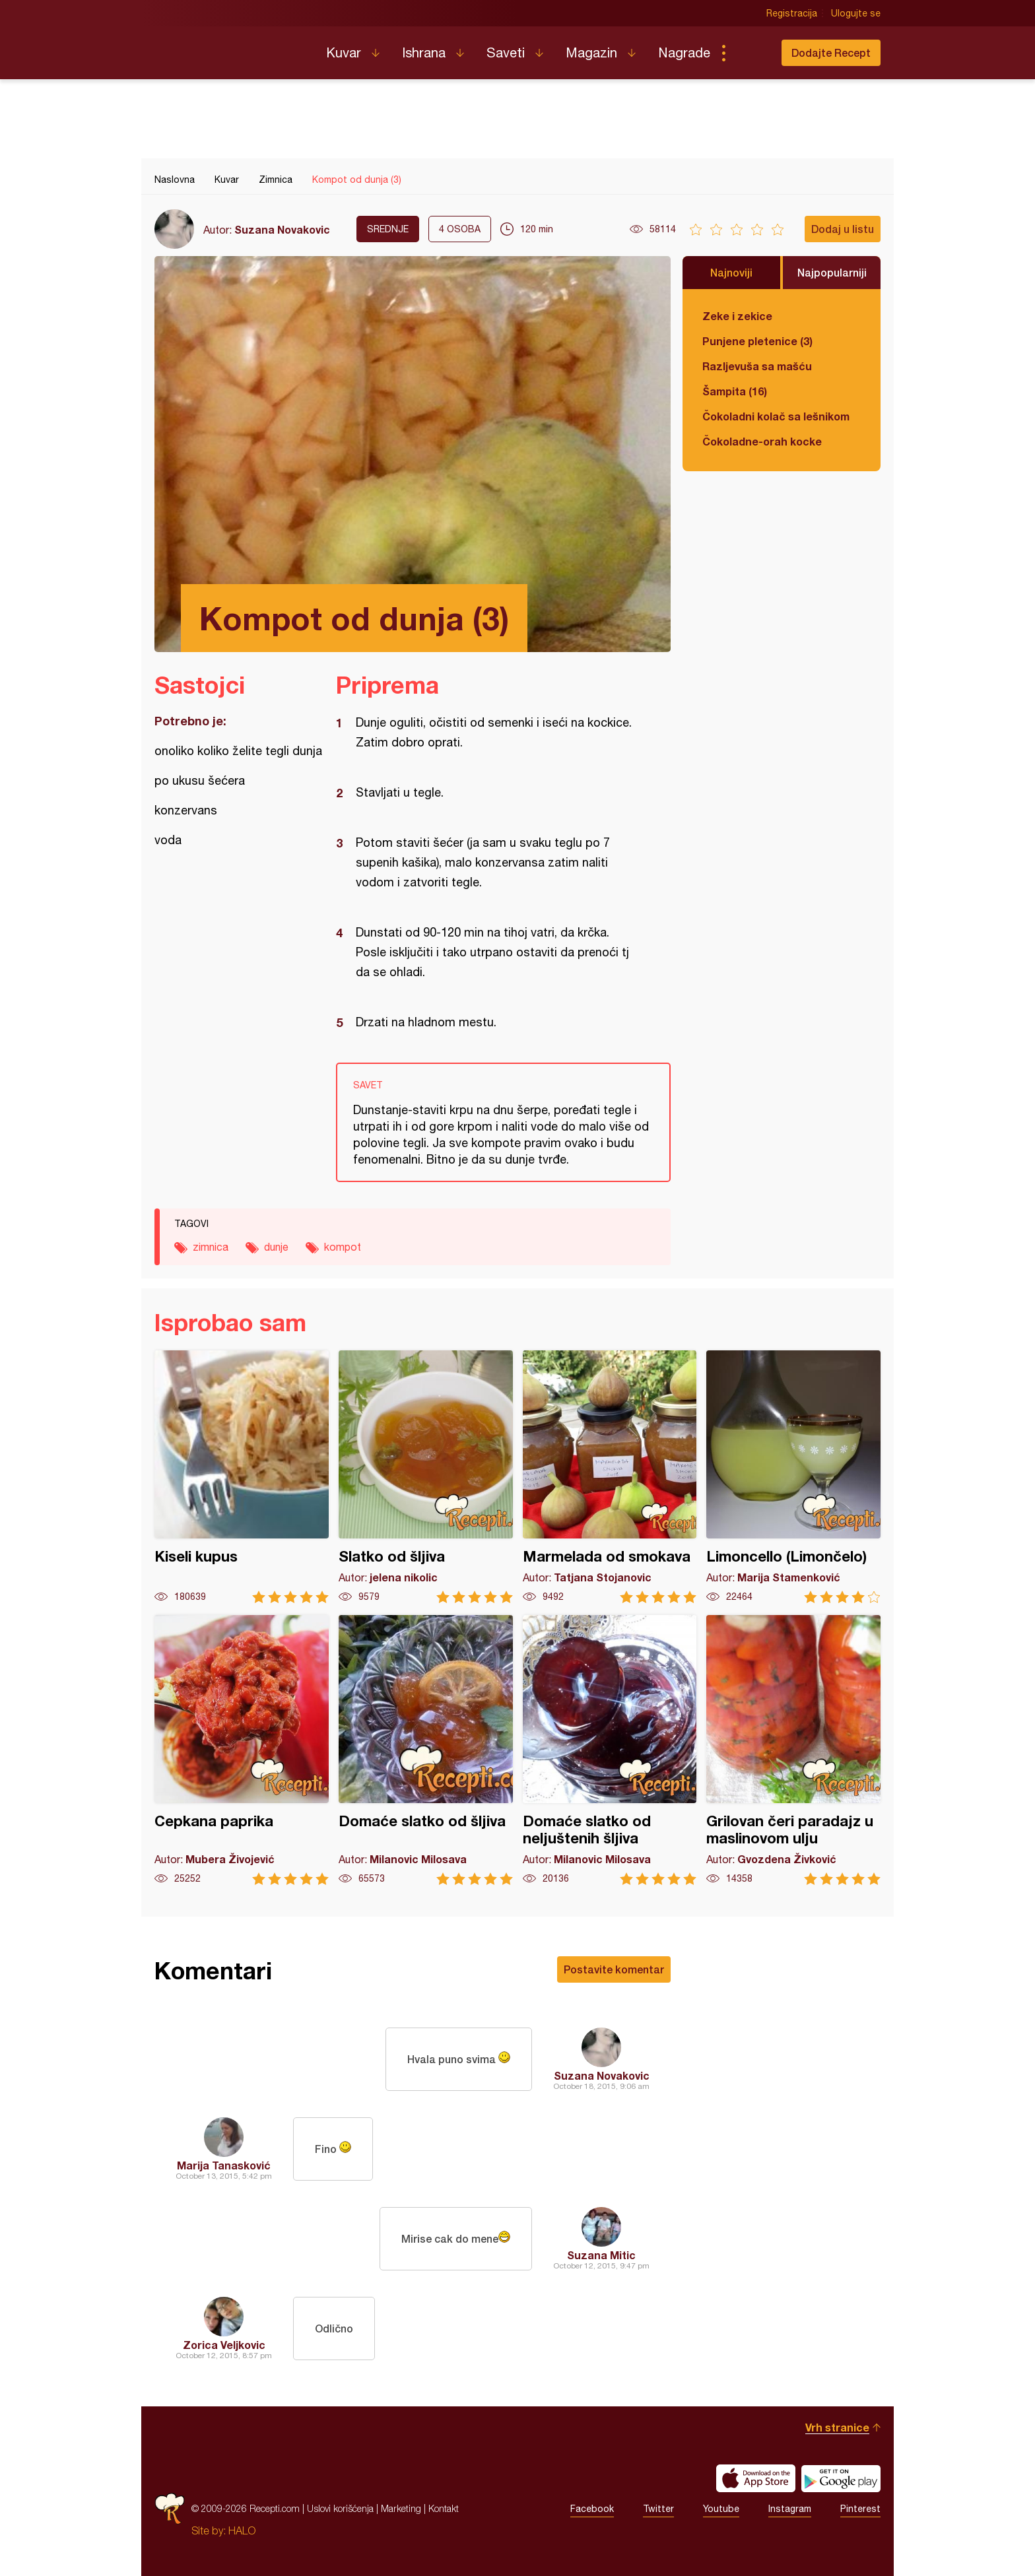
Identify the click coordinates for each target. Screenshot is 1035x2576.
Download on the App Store (755, 2478)
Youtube (721, 2508)
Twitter (658, 2508)
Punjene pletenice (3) (757, 341)
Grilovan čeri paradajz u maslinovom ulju (793, 1750)
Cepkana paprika (241, 1750)
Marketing (401, 2508)
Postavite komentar (614, 1969)
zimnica (210, 1247)
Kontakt (443, 2508)
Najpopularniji (832, 272)
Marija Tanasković (224, 2165)
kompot (342, 1247)
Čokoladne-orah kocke (762, 441)
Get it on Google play (841, 2478)
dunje (276, 1247)
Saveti (505, 52)
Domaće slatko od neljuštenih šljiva (610, 1750)
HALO (241, 2530)
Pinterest (860, 2508)
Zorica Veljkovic (224, 2344)
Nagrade (684, 52)
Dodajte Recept (831, 52)
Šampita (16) (734, 391)
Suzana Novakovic (282, 229)
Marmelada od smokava (610, 1476)
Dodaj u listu (842, 228)
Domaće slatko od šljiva (426, 1750)
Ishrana (424, 52)
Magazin (591, 52)
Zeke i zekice (737, 316)
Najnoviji (731, 272)
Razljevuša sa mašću (757, 366)
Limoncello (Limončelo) (793, 1476)
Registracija (791, 13)
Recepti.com (230, 47)
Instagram (789, 2508)
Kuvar (343, 52)
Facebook (592, 2508)
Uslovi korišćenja (340, 2508)
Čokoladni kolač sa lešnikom (776, 416)
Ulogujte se (856, 13)
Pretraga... (750, 53)
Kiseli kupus (241, 1476)
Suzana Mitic (601, 2255)
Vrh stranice (837, 2427)
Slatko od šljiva (426, 1476)
